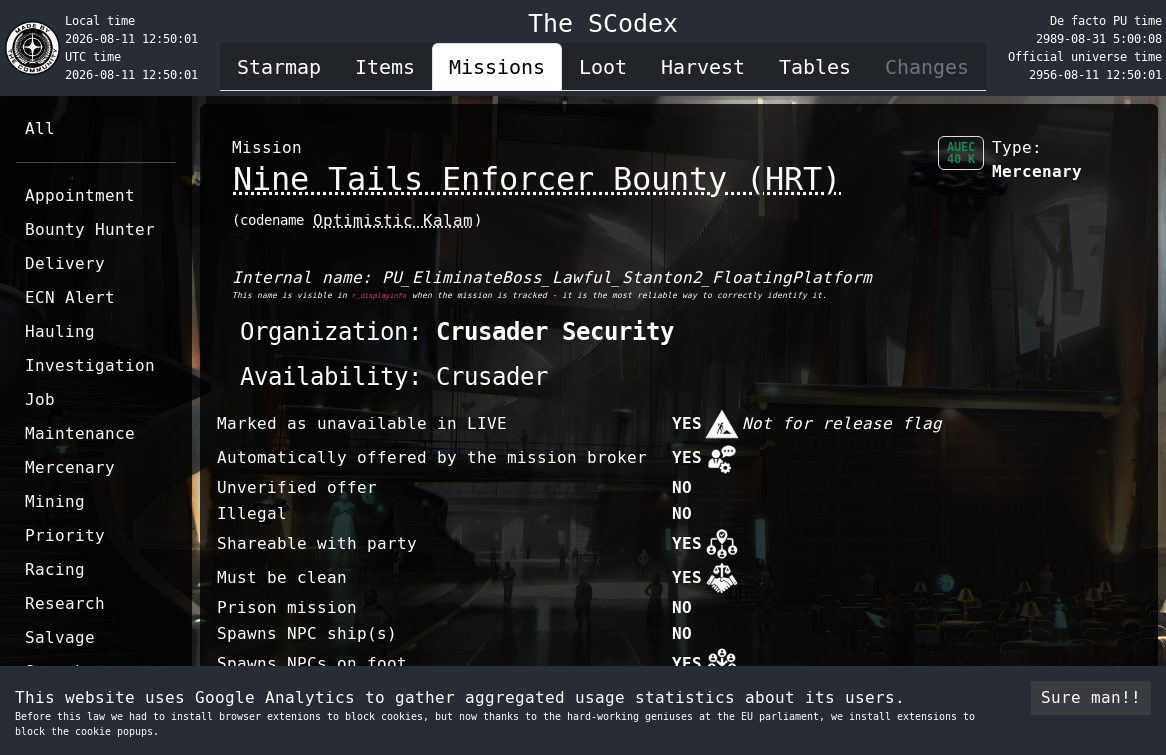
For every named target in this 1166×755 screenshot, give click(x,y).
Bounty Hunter (90, 229)
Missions (497, 67)
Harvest (703, 67)
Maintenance (80, 433)
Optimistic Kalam (393, 220)
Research (65, 603)
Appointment (80, 195)
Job (40, 399)
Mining (55, 501)
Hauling (60, 331)
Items (385, 67)
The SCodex (603, 23)
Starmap (279, 67)
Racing (55, 569)
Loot (603, 67)
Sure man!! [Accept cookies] (1091, 697)
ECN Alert (70, 297)
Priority (65, 535)
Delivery (65, 263)
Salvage (60, 637)
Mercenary (70, 467)
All (40, 128)
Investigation (90, 365)
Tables (815, 67)
